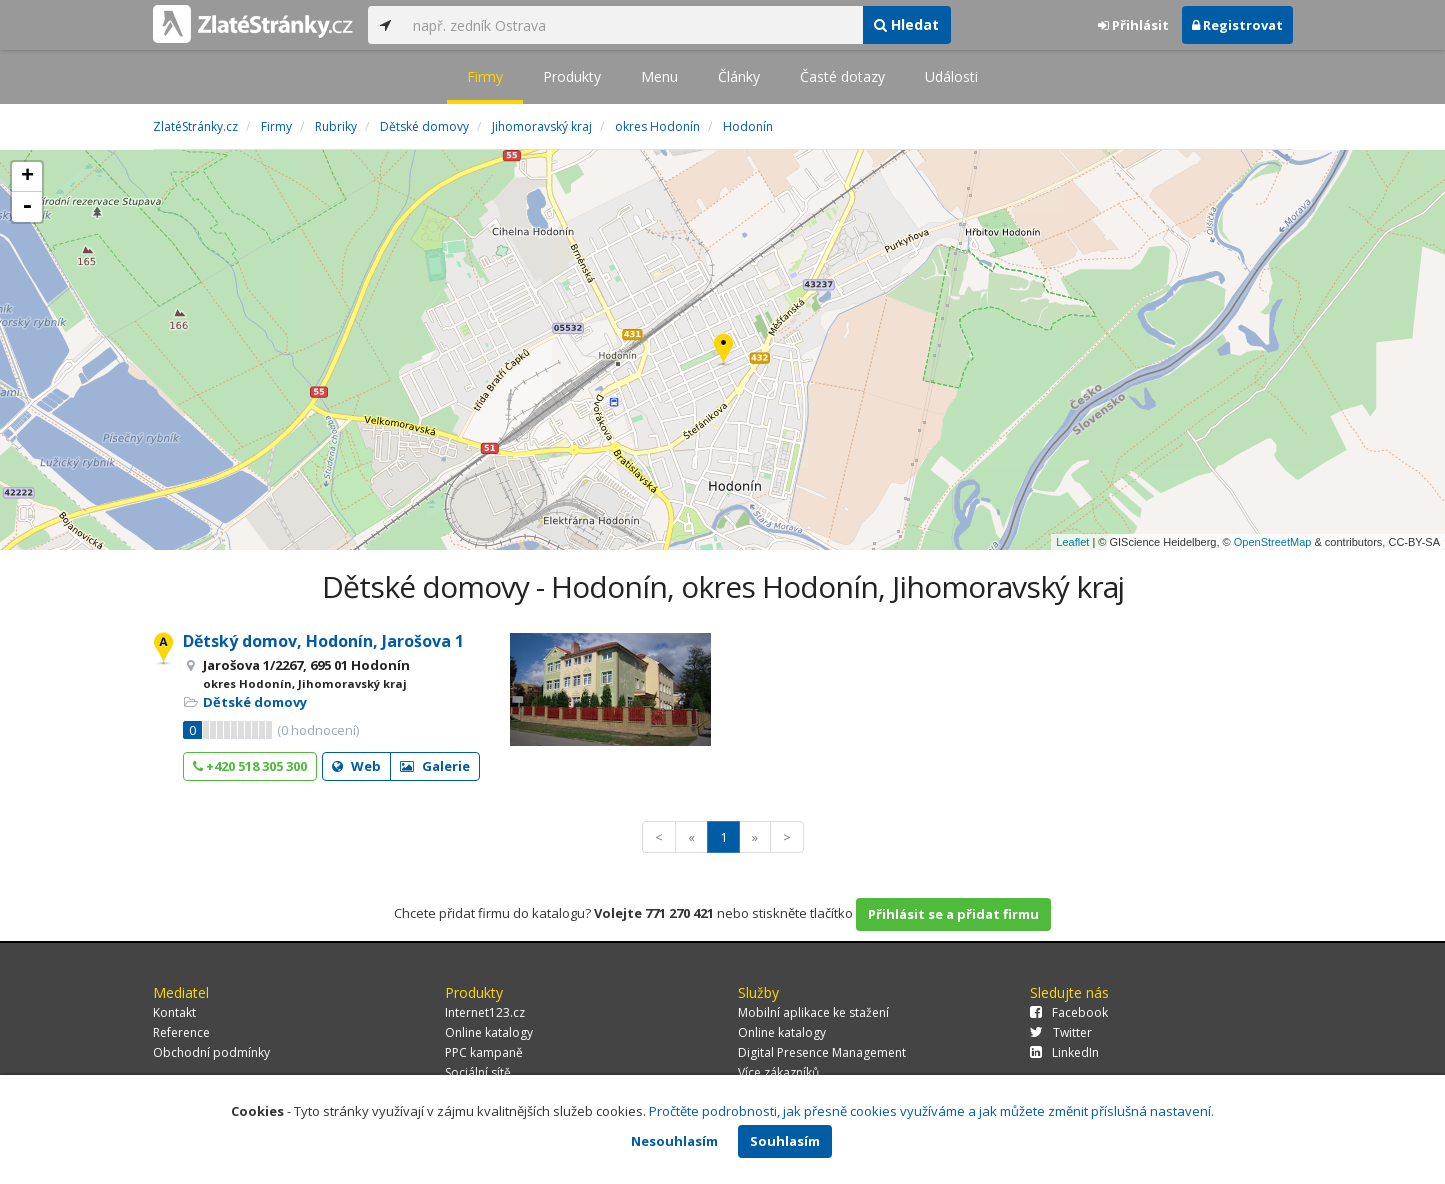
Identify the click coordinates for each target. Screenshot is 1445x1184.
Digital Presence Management (822, 1052)
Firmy (485, 76)
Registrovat (1237, 25)
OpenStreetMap (1273, 542)
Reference (181, 1032)
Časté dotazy (842, 76)
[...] (633, 25)
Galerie (435, 766)
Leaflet (1072, 542)
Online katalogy (489, 1032)
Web (356, 766)
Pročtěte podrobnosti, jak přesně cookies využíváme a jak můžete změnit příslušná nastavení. (931, 1111)
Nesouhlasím (674, 1141)
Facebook (1069, 1012)
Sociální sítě (478, 1072)
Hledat (906, 24)
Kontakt (174, 1012)
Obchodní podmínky (211, 1052)
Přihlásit (1133, 25)
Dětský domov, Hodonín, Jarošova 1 (323, 641)
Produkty (572, 76)
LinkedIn (1064, 1052)
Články (739, 76)
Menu (659, 76)
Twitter (1061, 1032)
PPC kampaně (484, 1052)
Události (951, 76)
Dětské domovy (255, 702)
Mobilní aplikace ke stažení (813, 1012)
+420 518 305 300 (250, 766)
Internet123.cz (485, 1012)
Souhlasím (785, 1141)
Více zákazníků (778, 1072)
